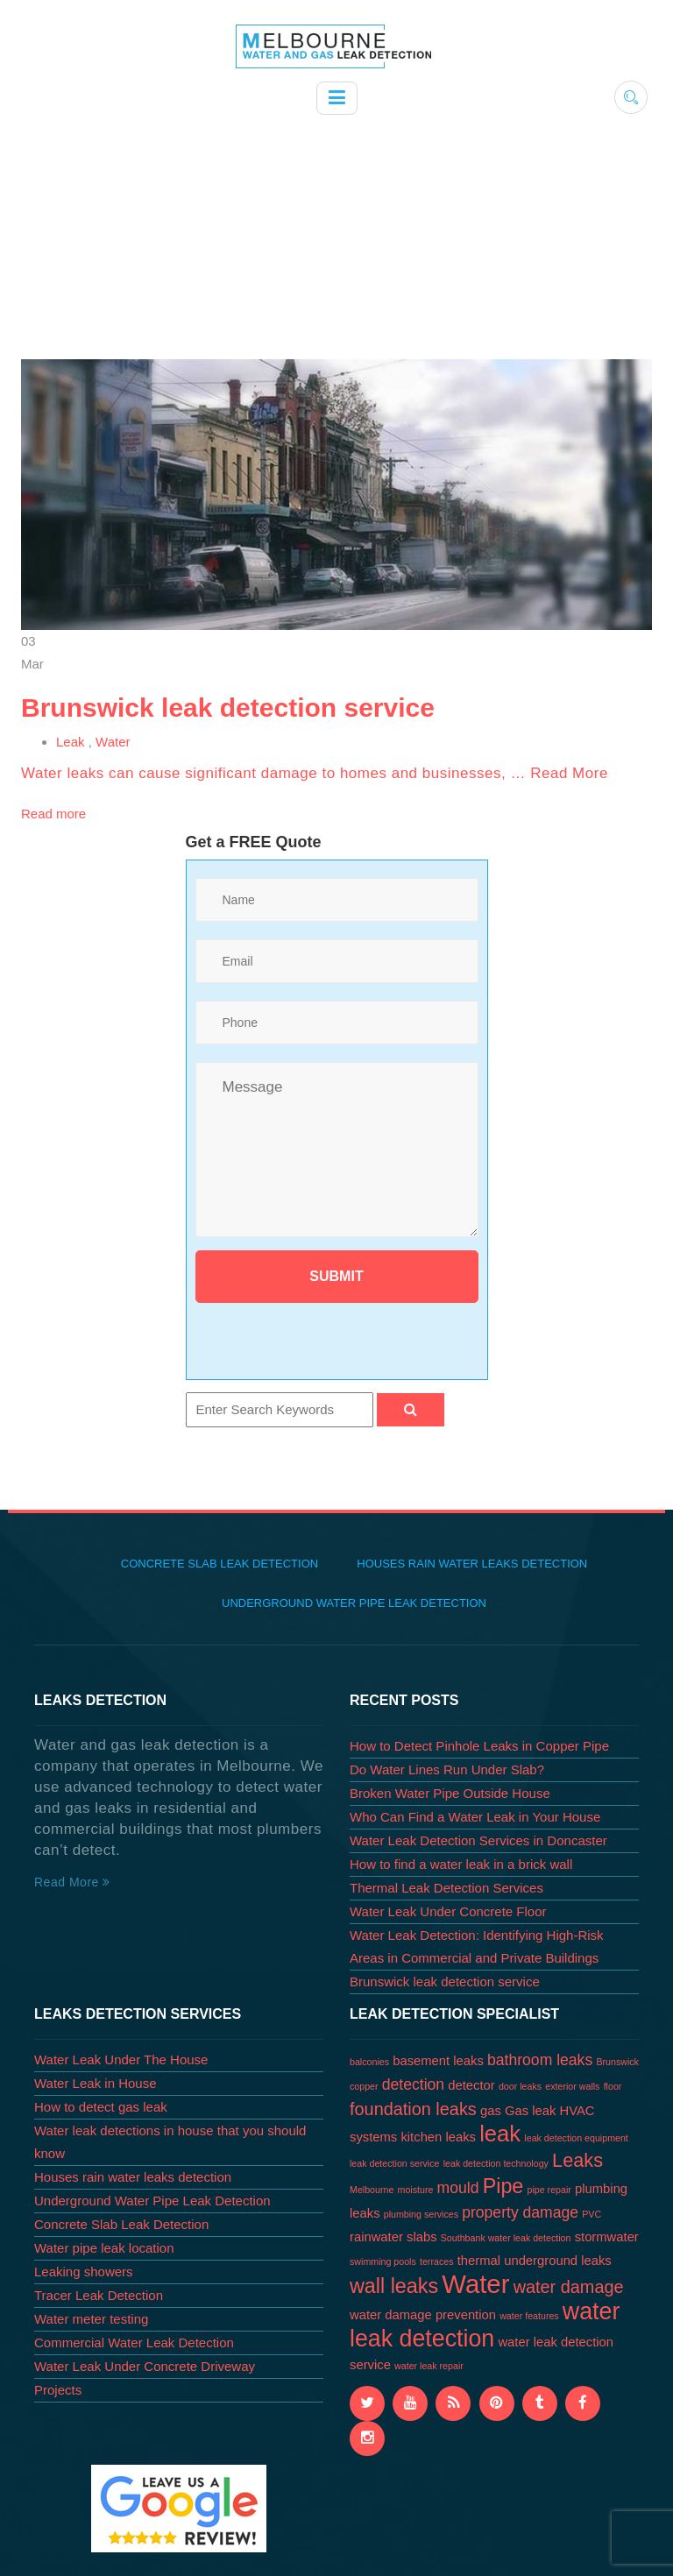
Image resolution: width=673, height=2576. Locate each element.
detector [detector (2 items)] (471, 2085)
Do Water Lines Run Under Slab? (447, 1769)
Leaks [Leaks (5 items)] (577, 2160)
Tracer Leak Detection (98, 2295)
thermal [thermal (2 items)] (478, 2261)
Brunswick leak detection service (228, 707)
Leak (70, 741)
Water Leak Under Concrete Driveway (144, 2366)
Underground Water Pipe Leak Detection (354, 1603)
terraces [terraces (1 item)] (437, 2261)
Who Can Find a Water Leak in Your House (475, 1816)
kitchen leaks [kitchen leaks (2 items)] (438, 2137)
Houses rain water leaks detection (472, 1563)
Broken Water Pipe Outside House (450, 1793)
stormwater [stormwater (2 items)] (607, 2237)
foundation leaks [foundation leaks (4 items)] (413, 2109)
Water (113, 741)
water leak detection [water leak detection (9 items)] (485, 2325)
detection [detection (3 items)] (413, 2084)
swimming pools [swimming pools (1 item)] (383, 2261)
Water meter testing (91, 2318)
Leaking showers (83, 2271)
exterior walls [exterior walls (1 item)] (572, 2086)
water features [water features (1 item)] (529, 2316)
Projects (57, 2389)
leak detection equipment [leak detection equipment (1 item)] (575, 2138)
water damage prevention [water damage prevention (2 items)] (423, 2315)
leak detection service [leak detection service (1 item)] (394, 2163)
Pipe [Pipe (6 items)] (503, 2186)
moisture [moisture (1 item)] (416, 2189)
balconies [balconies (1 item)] (369, 2061)
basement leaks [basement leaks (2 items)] (438, 2061)
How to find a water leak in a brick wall (461, 1864)
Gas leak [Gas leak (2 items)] (530, 2111)
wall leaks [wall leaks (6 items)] (394, 2286)
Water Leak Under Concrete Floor (448, 1911)
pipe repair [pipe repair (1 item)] (549, 2189)
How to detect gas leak (100, 2106)
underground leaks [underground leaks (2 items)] (558, 2261)
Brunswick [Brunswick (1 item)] (617, 2061)
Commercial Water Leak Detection (134, 2342)
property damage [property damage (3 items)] (520, 2212)
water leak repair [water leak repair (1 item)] (429, 2365)
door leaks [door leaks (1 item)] (520, 2086)
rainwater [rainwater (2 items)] (376, 2237)
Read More (569, 773)
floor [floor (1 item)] (613, 2086)
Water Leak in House (95, 2083)
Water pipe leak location (104, 2247)
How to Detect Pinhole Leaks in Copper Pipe (479, 1745)
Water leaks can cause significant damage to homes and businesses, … (275, 773)
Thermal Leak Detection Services (446, 1887)
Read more (53, 813)
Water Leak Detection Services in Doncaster (478, 1840)
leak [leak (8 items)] (500, 2133)
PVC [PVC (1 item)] (591, 2214)
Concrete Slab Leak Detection (219, 1563)
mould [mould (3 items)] (458, 2188)
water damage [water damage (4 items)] (569, 2286)
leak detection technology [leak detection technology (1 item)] (496, 2163)
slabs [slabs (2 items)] (422, 2237)
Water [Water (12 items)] (475, 2283)
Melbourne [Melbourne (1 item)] (371, 2189)
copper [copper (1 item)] (364, 2086)
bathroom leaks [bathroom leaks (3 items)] (539, 2060)
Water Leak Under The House (121, 2059)
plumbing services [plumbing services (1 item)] (421, 2214)
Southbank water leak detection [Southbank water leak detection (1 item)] (506, 2238)
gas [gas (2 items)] (490, 2111)
